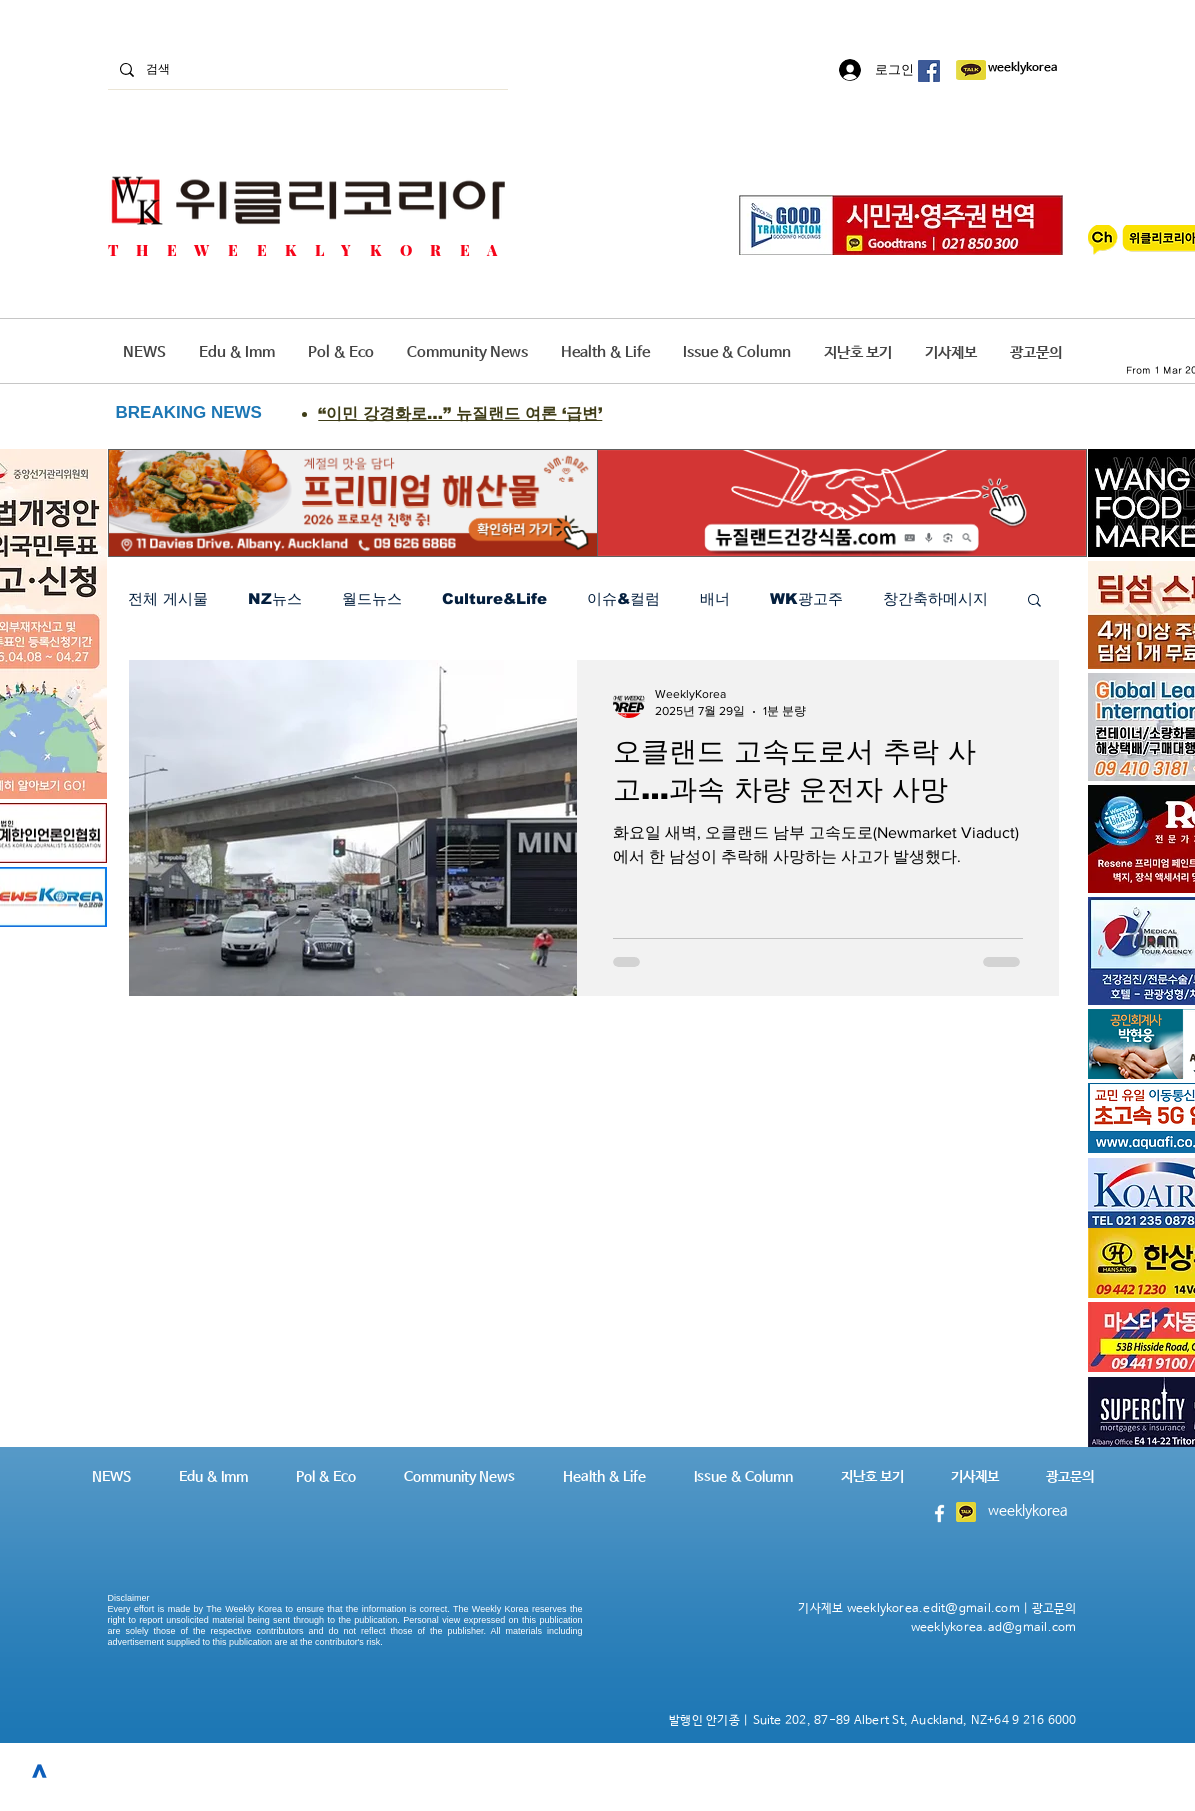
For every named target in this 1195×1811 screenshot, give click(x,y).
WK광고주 (806, 598)
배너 (715, 598)
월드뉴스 (372, 598)
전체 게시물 (168, 598)
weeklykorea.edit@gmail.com (933, 1609)
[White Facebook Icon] (939, 1513)
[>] (40, 1771)
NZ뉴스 (275, 598)
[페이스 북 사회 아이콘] (929, 71)
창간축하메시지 (935, 598)
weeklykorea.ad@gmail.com (994, 1628)
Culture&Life (494, 598)
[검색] (306, 69)
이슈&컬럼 (623, 598)
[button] (1034, 601)
